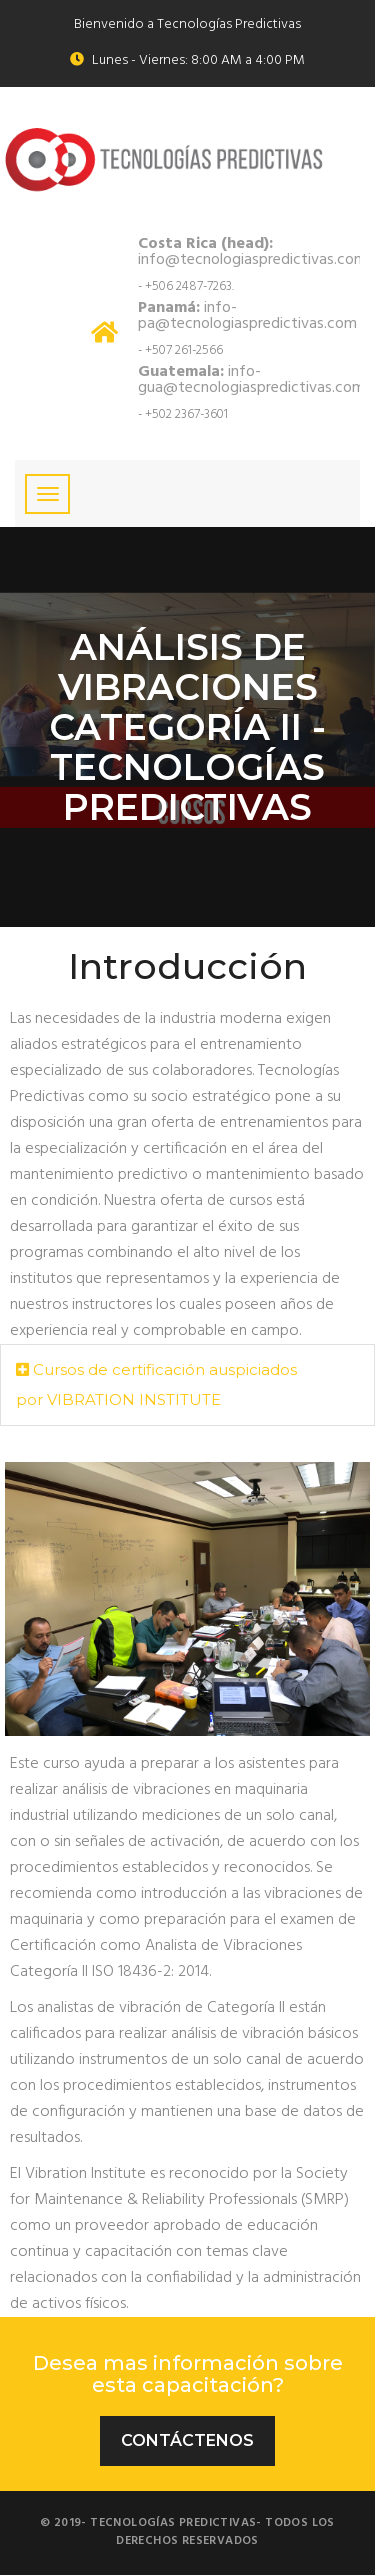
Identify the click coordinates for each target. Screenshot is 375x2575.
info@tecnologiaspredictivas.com (252, 252)
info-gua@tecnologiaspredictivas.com (251, 380)
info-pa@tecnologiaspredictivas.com (247, 316)
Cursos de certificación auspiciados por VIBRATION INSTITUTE (156, 1382)
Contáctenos (187, 2440)
